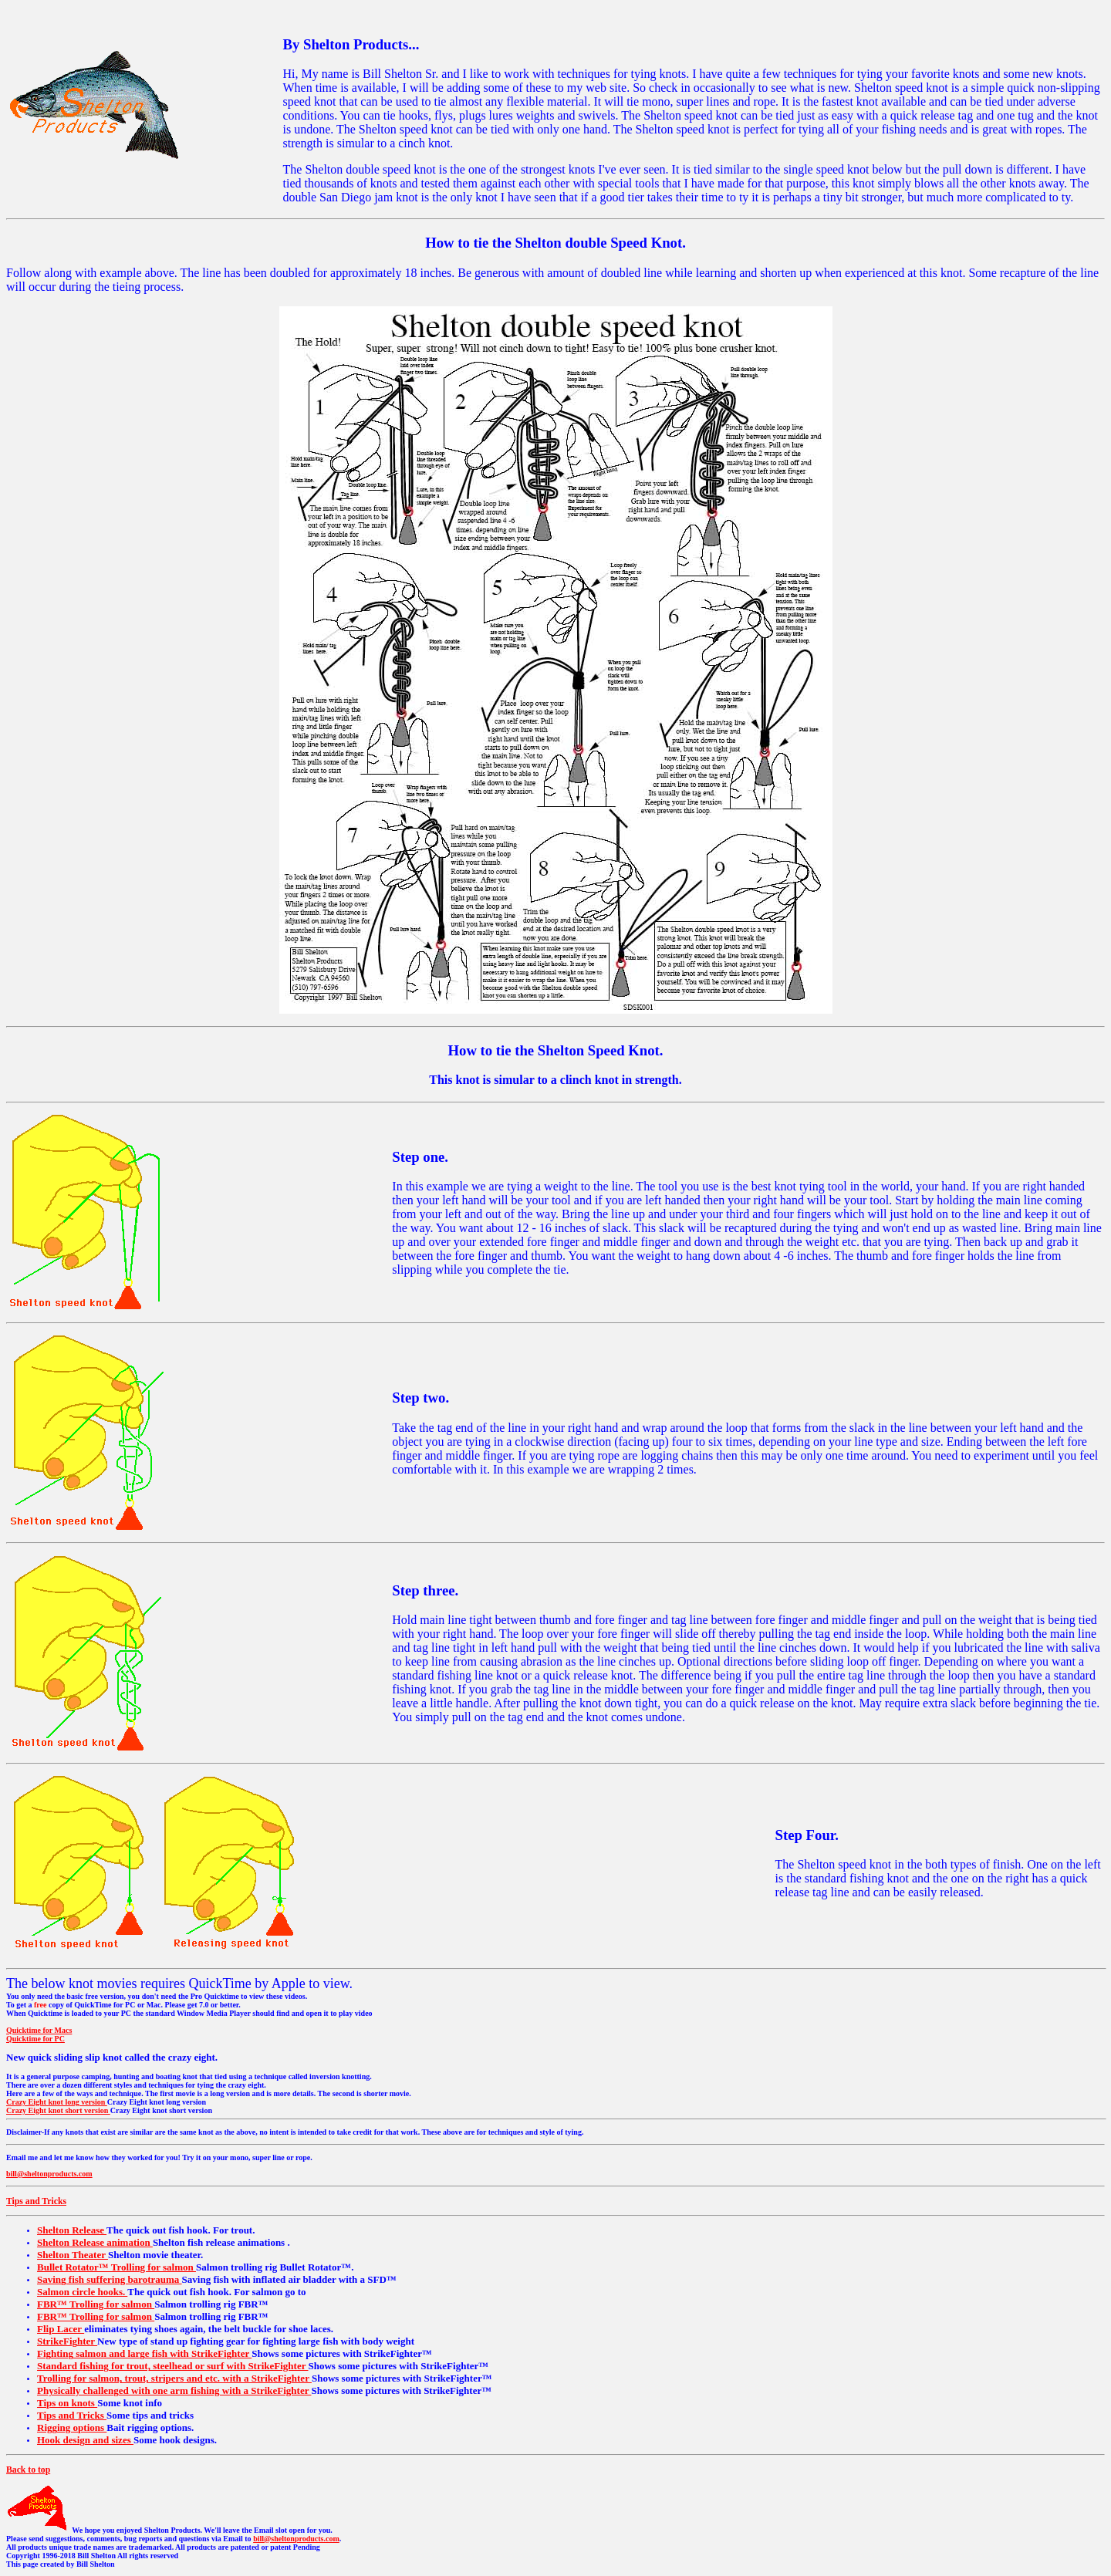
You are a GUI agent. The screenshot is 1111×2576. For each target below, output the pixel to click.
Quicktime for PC (35, 2038)
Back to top (28, 2470)
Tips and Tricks (36, 2201)
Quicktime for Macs (39, 2030)
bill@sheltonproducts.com (49, 2173)
